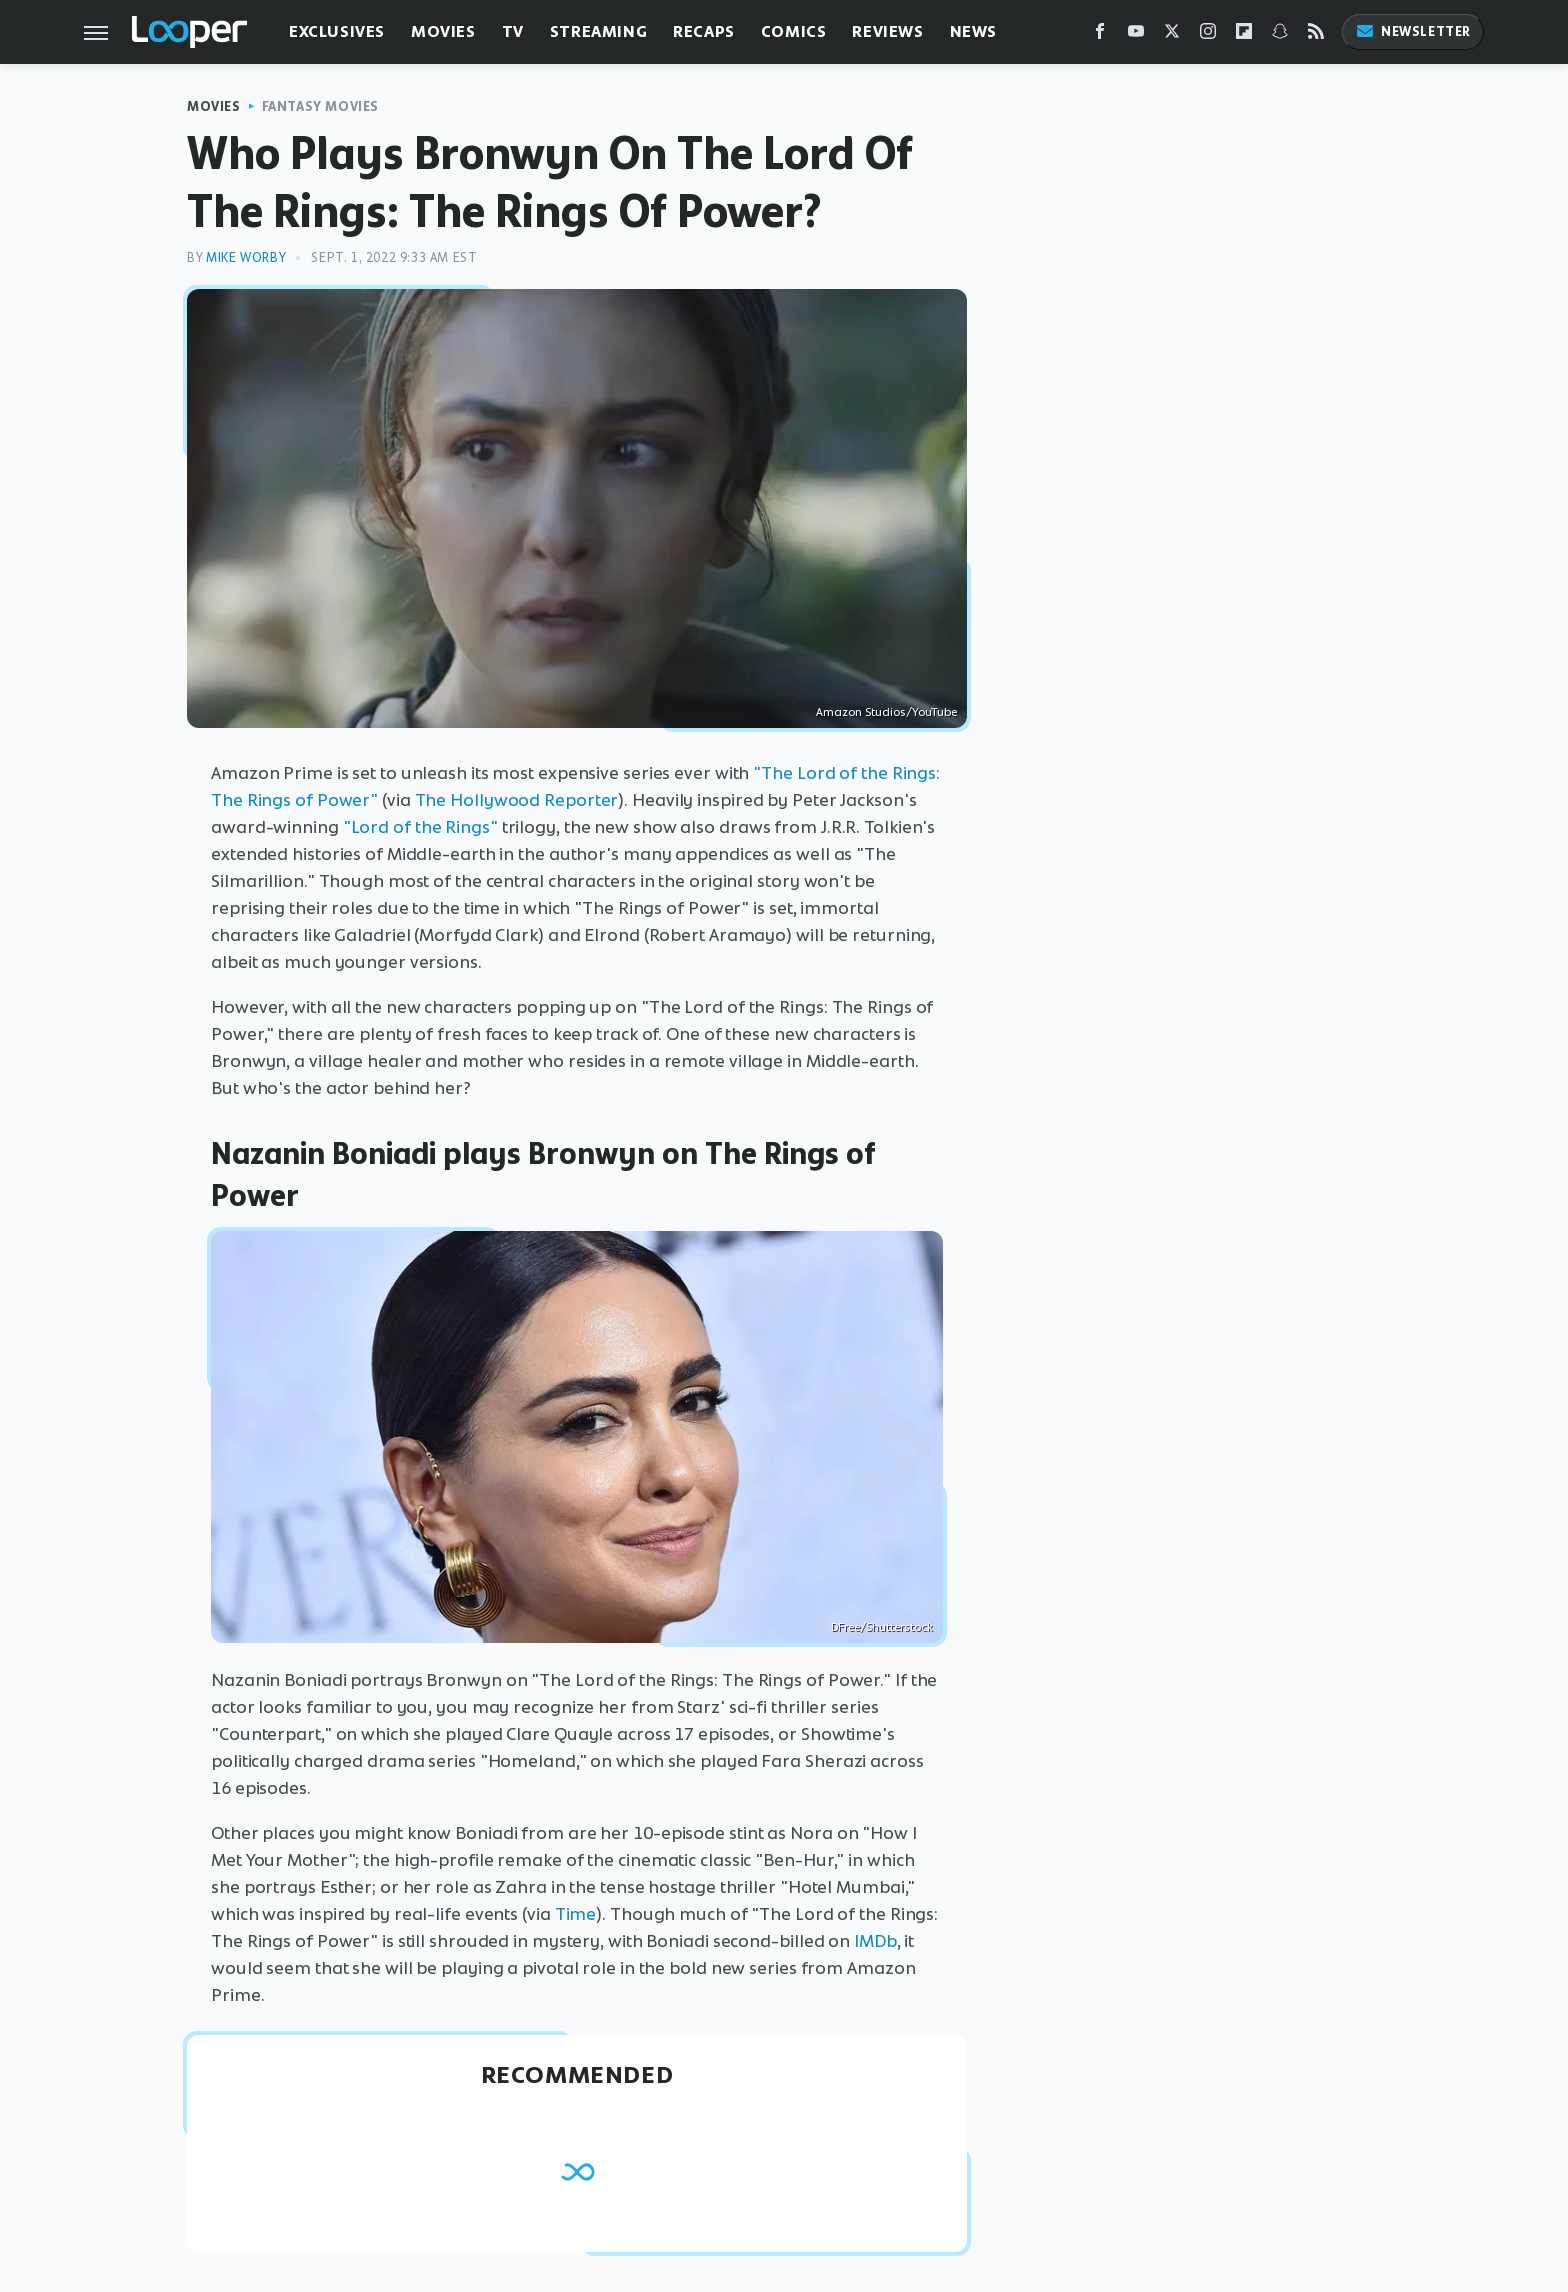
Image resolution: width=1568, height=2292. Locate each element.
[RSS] (1316, 35)
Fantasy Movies (320, 106)
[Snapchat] (1280, 35)
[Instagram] (1208, 35)
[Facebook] (1100, 35)
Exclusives (337, 31)
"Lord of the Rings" (420, 827)
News (973, 31)
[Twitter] (1172, 35)
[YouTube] (1136, 35)
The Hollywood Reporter (517, 800)
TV (513, 31)
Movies (443, 31)
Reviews (887, 31)
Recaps (704, 31)
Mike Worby (246, 257)
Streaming (598, 31)
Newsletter (1413, 31)
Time (576, 1914)
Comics (794, 31)
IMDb (875, 1941)
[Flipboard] (1244, 35)
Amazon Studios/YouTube (886, 712)
